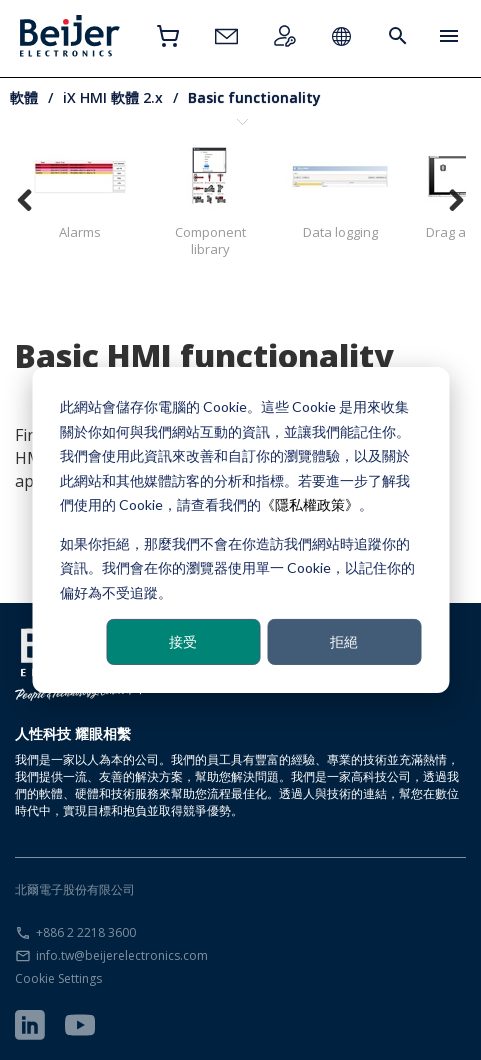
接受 (183, 641)
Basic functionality (254, 97)
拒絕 (344, 641)
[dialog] (240, 530)
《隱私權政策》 (310, 504)
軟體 (24, 97)
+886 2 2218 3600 (86, 932)
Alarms (80, 190)
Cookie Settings (58, 978)
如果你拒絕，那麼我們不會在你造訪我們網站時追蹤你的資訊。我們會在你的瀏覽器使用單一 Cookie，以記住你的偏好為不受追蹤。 (237, 567)
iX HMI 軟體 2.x (113, 97)
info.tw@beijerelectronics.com (122, 955)
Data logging (340, 190)
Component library (210, 198)
